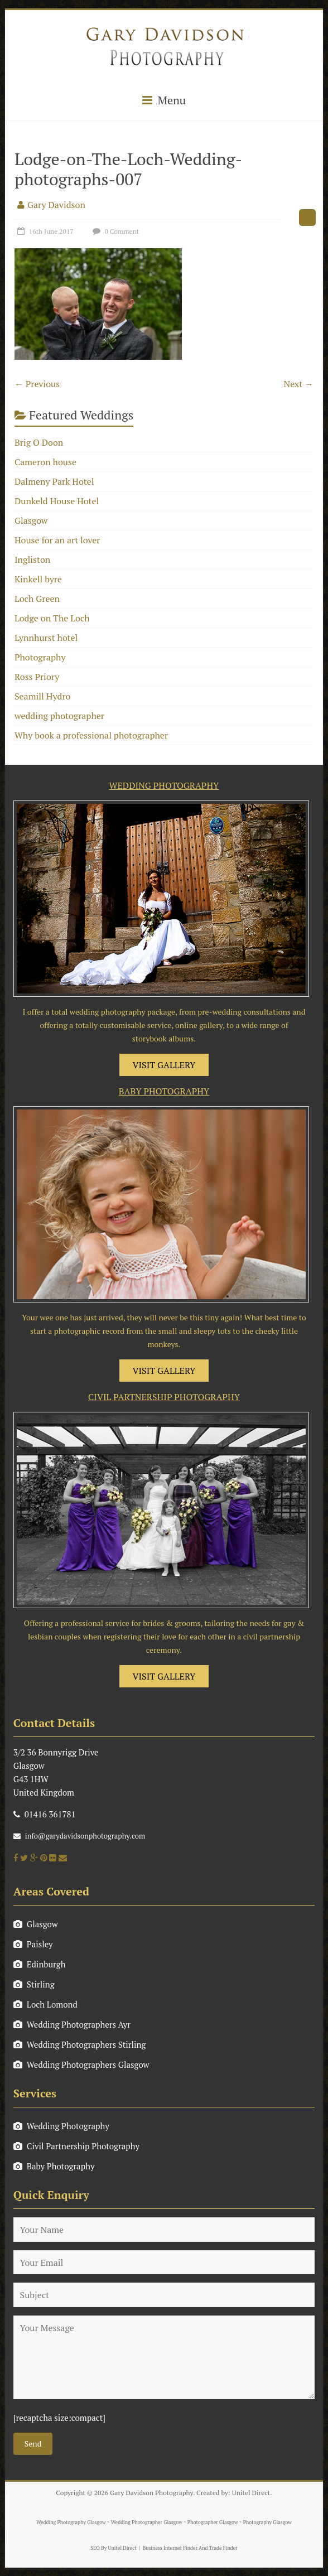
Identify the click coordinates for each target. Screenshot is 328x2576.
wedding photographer (59, 716)
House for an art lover (57, 540)
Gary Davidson (56, 205)
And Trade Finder (217, 2548)
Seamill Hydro (42, 696)
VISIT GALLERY (164, 1065)
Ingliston (32, 559)
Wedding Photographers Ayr (72, 2024)
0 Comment (114, 231)
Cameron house (45, 462)
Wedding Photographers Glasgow (81, 2064)
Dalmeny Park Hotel (54, 481)
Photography (40, 657)
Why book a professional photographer (91, 735)
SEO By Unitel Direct (113, 2548)
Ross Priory (37, 676)
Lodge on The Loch (52, 618)
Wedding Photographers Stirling (79, 2044)
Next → (298, 384)
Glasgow (31, 520)
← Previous (37, 384)
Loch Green (37, 598)
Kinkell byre (38, 579)
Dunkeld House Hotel (57, 501)
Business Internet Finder (170, 2548)
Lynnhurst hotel (46, 637)
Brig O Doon (39, 442)
